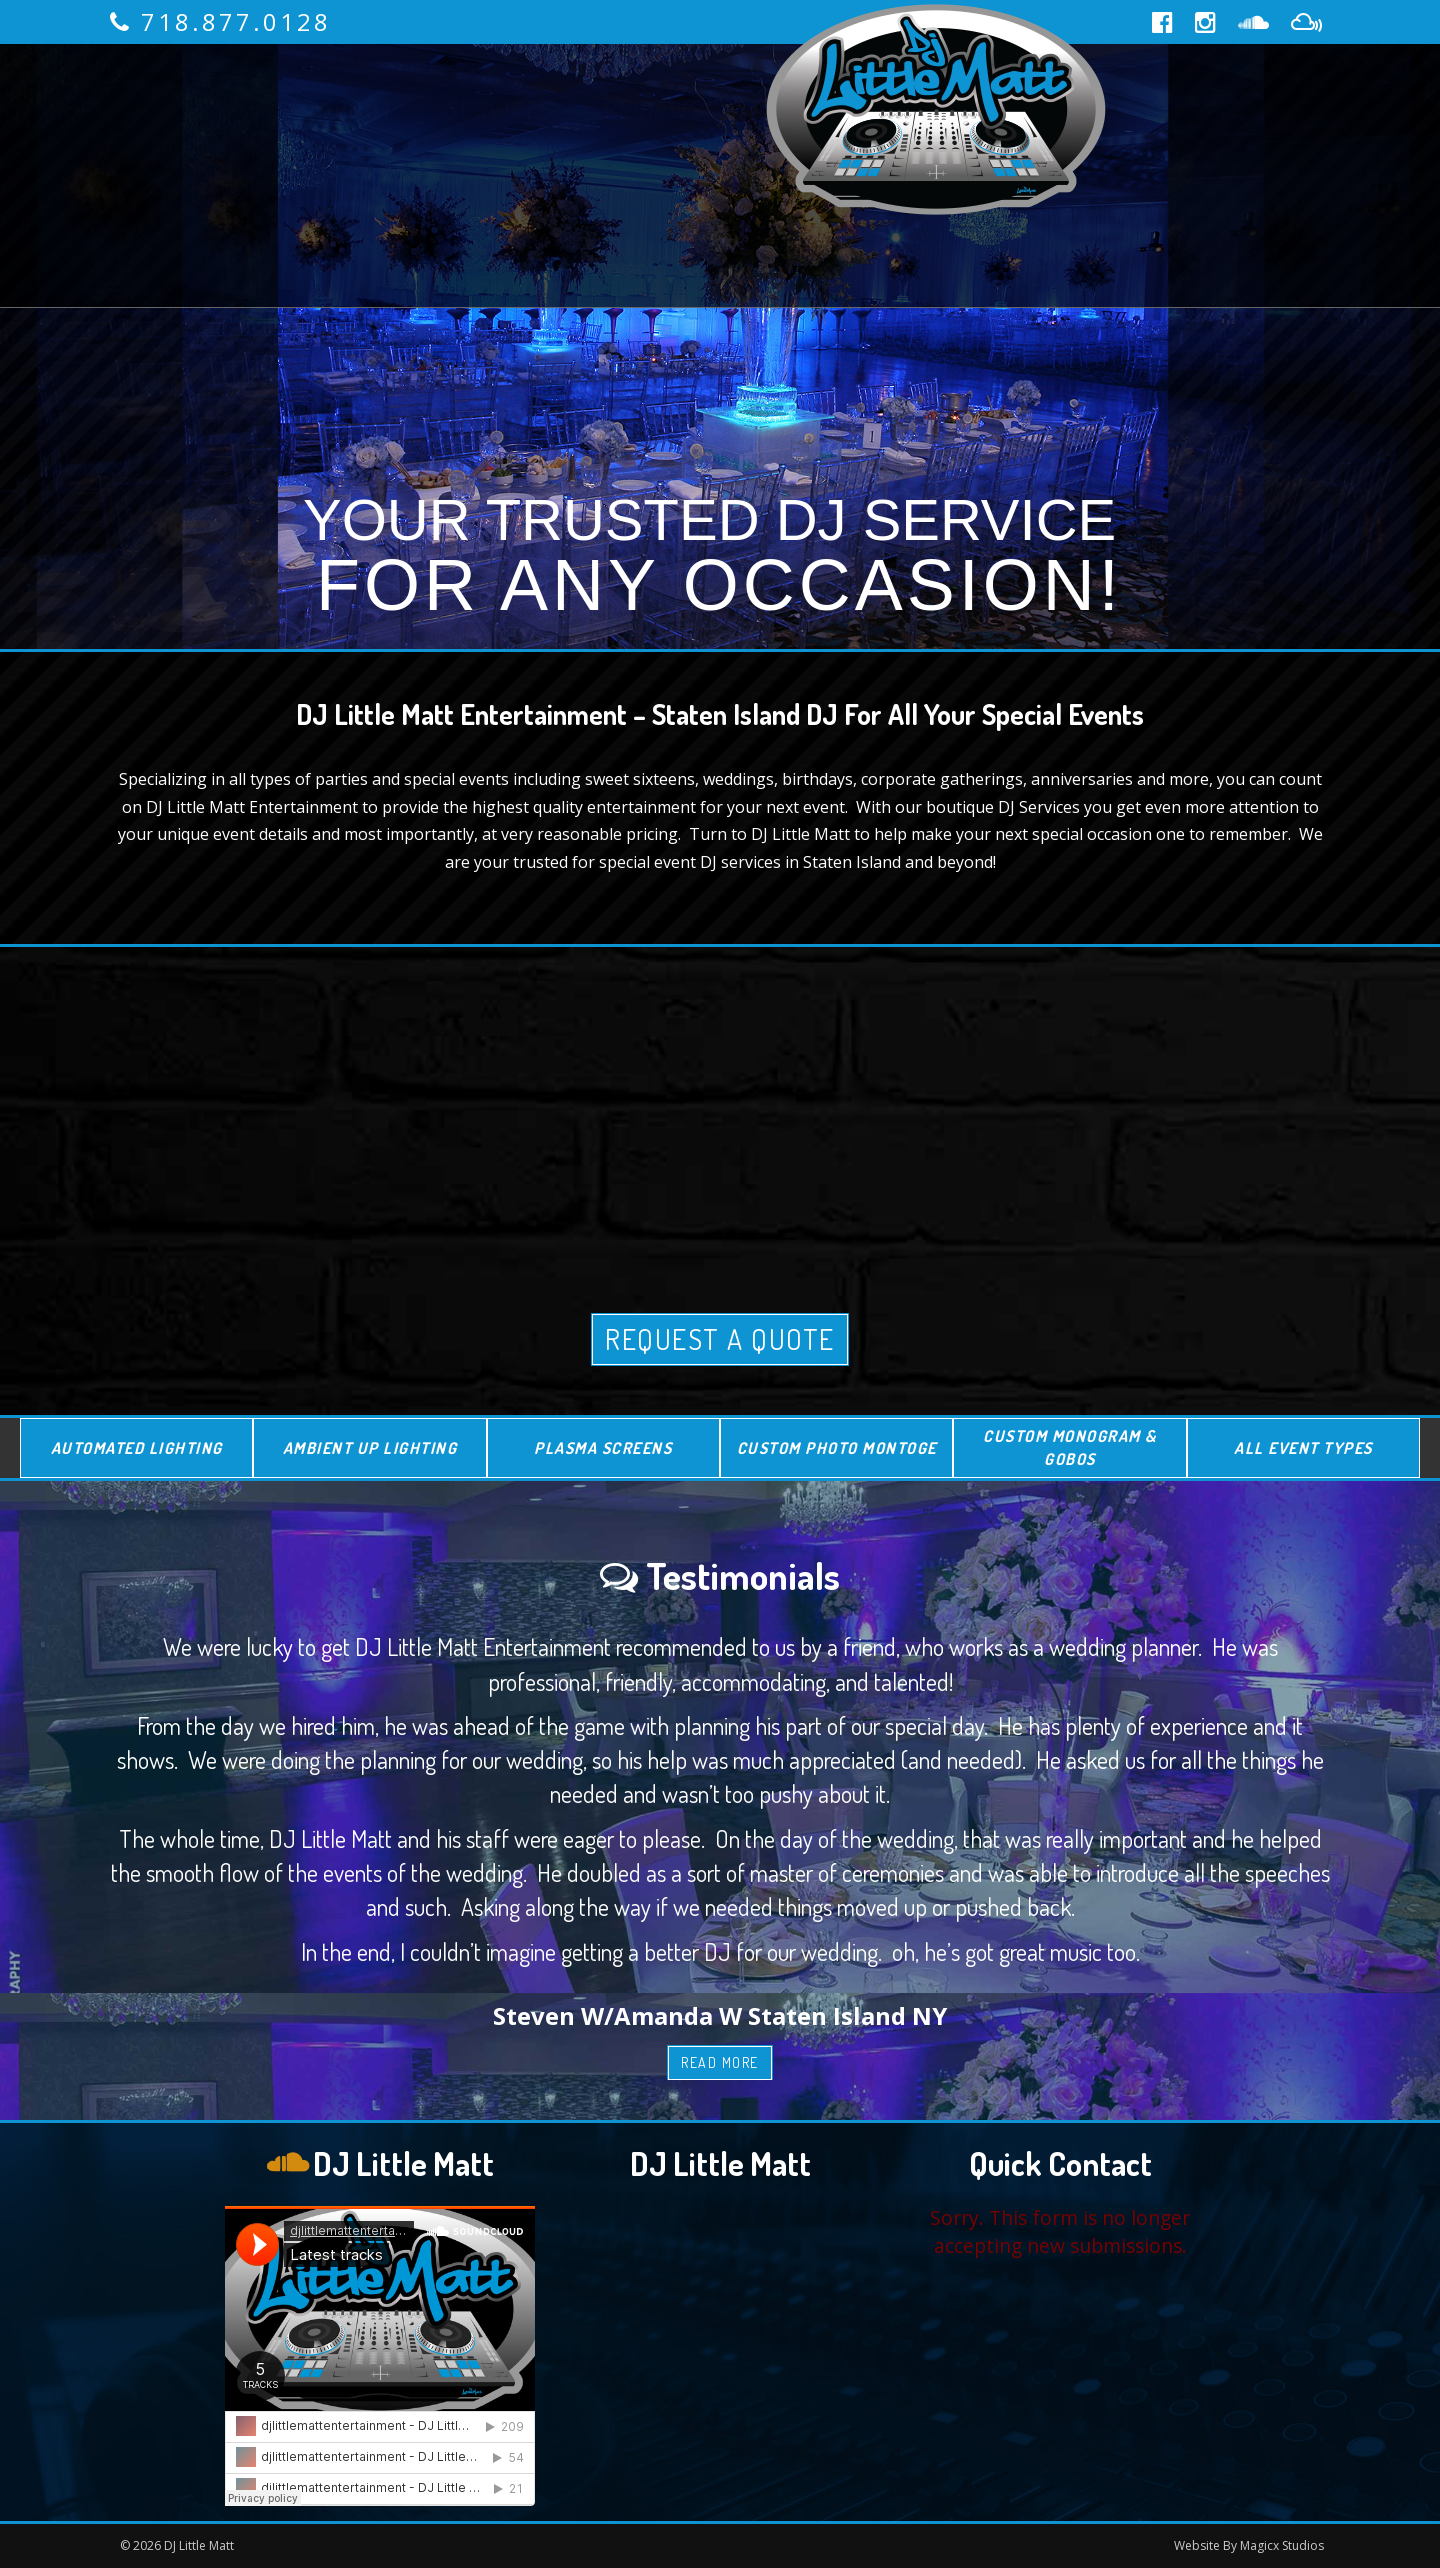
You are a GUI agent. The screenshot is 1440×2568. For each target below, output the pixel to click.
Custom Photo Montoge (837, 1448)
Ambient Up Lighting (370, 1448)
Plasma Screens (603, 1448)
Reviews (654, 109)
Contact (835, 240)
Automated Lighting (137, 1448)
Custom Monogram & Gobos (1070, 1447)
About (357, 109)
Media (588, 240)
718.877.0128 (236, 21)
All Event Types (1303, 1448)
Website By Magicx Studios (1249, 2545)
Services (500, 109)
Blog (702, 240)
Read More (720, 2062)
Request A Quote (720, 1339)
